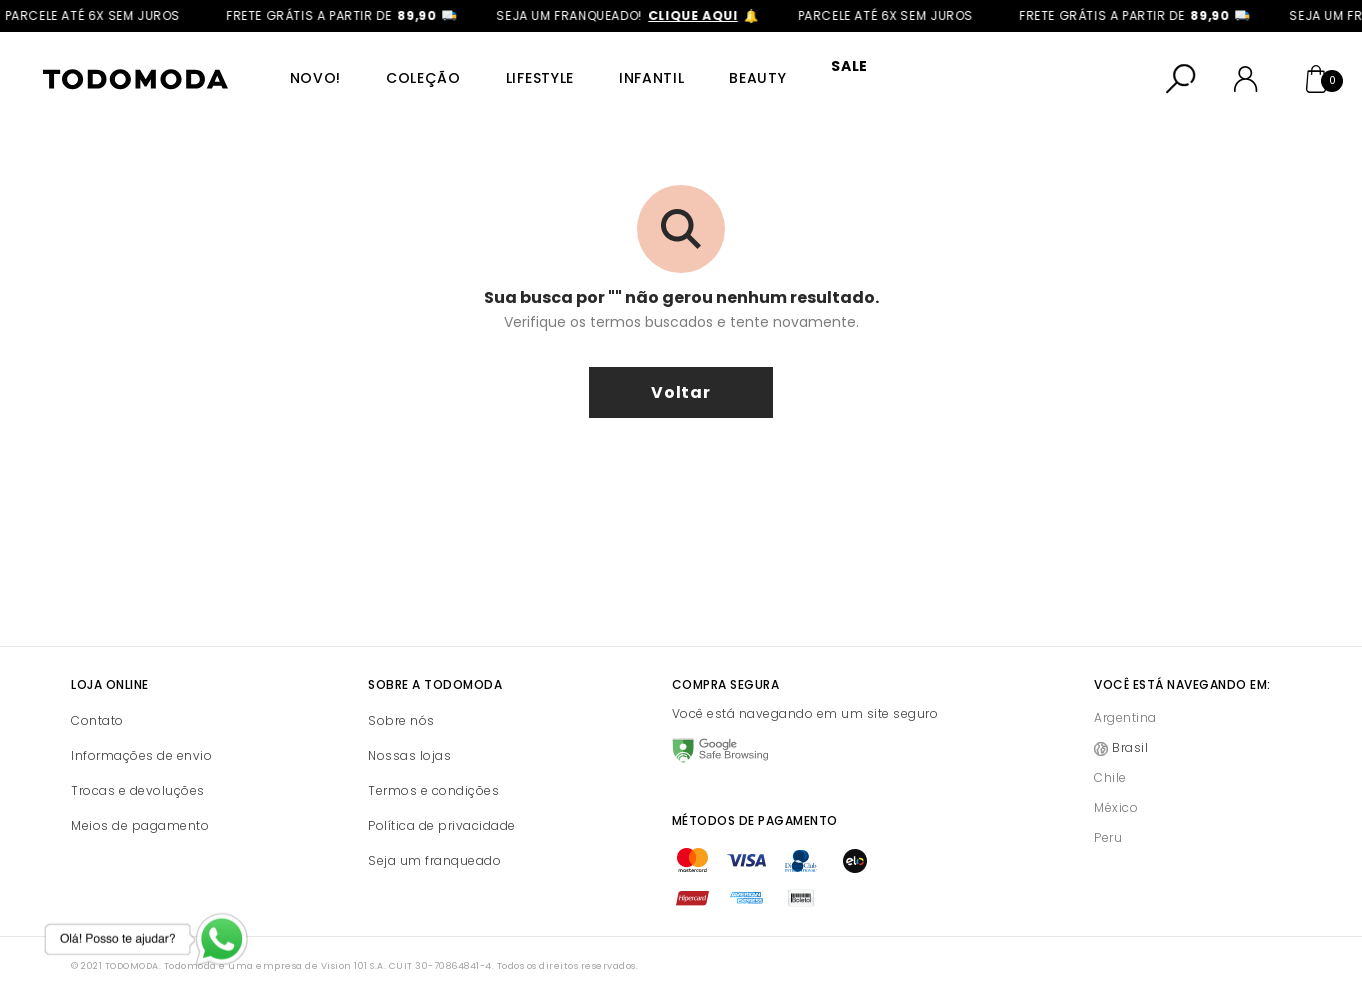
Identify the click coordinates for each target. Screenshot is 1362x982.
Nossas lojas (409, 741)
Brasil (1130, 733)
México (1116, 793)
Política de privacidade (442, 811)
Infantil (630, 71)
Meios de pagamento (140, 811)
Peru (1108, 823)
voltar (681, 378)
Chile (1110, 763)
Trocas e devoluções (138, 776)
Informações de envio (141, 741)
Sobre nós (401, 706)
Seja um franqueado (434, 846)
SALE (818, 71)
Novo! (308, 71)
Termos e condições (433, 776)
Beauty (731, 71)
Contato (97, 706)
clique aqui (703, 15)
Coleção (411, 71)
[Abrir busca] (1181, 72)
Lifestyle (523, 71)
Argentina (1125, 703)
